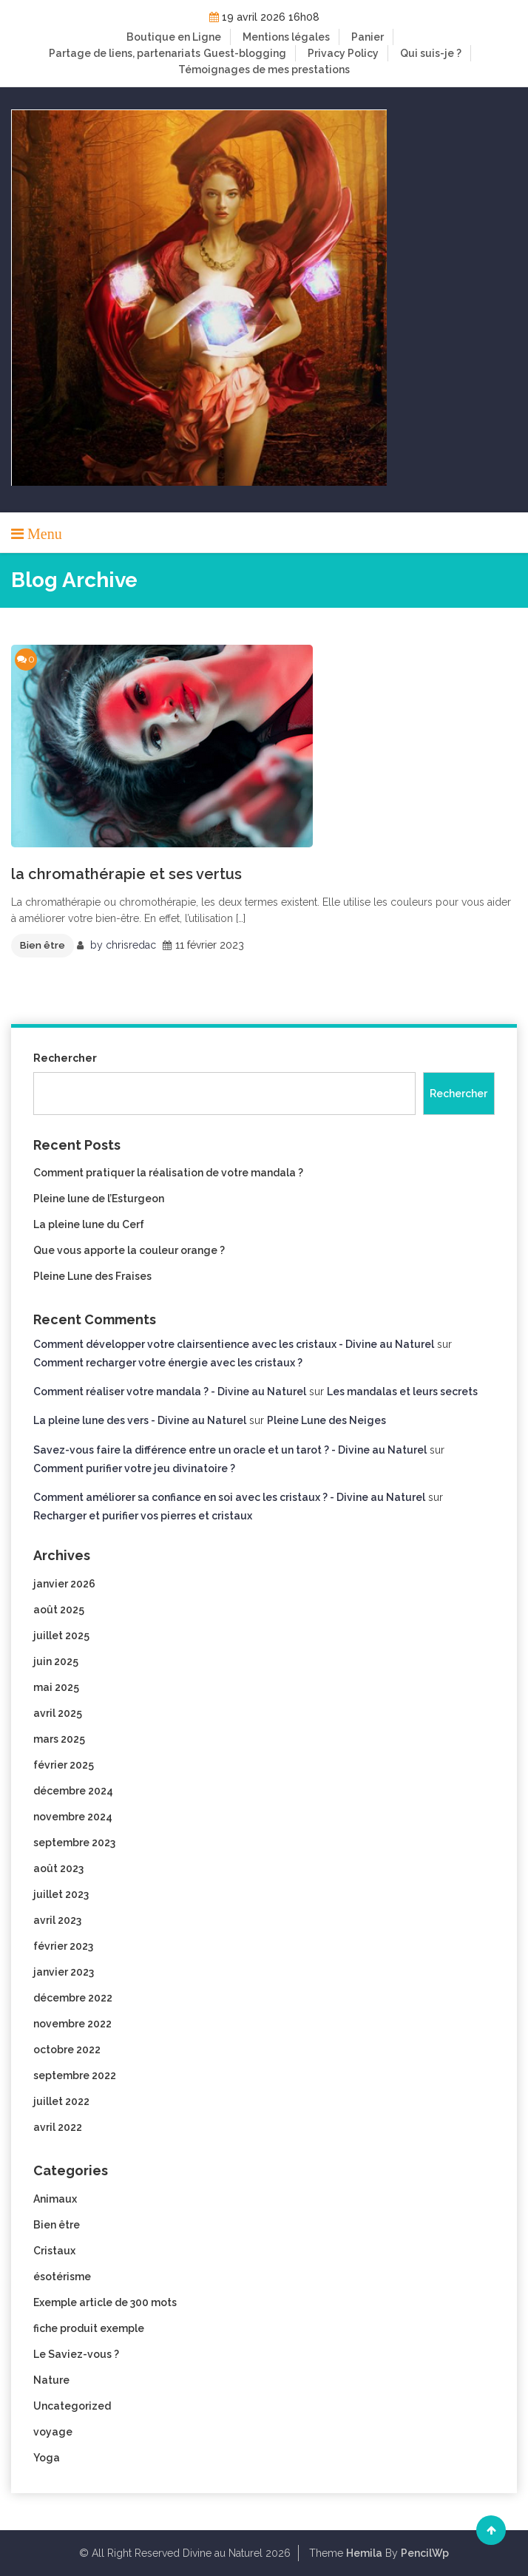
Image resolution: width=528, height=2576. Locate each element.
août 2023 (58, 1868)
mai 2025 (56, 1687)
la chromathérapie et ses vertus (126, 874)
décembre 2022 (72, 1998)
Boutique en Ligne (173, 37)
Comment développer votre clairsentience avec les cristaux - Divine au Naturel (233, 1344)
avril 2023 (57, 1920)
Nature (51, 2380)
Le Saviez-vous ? (76, 2354)
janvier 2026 (64, 1584)
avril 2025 (57, 1713)
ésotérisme (62, 2276)
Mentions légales (286, 37)
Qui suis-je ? (430, 53)
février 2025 (63, 1765)
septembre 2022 (74, 2075)
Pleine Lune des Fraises (92, 1276)
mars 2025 (59, 1739)
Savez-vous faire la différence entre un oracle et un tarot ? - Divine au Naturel (230, 1450)
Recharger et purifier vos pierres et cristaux (142, 1516)
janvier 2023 (63, 1972)
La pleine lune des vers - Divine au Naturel (139, 1420)
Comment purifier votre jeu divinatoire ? (134, 1468)
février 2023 (63, 1946)
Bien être (42, 945)
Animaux (55, 2199)
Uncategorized (72, 2406)
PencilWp (425, 2553)
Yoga (46, 2458)
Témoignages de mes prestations (264, 69)
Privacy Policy (343, 53)
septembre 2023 (74, 1842)
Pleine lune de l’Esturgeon (98, 1198)
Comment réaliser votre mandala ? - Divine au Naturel (169, 1391)
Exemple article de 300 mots (105, 2302)
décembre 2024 (73, 1791)
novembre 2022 (72, 2024)
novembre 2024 (72, 1817)
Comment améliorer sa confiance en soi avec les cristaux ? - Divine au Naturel (229, 1497)
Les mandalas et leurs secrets (402, 1391)
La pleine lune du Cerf (88, 1224)
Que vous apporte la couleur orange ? (129, 1250)
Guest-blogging (244, 53)
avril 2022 (57, 2127)
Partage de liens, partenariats (124, 53)
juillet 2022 (61, 2101)
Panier (367, 37)
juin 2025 (55, 1661)
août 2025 (58, 1610)
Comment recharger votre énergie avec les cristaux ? (167, 1363)
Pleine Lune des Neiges (326, 1420)
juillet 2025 (61, 1635)
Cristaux (54, 2251)
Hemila (364, 2553)
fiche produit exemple (88, 2328)
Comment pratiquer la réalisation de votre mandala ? (168, 1173)
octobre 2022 (67, 2049)
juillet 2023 (61, 1894)
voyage (52, 2432)
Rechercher (65, 1058)
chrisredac (131, 945)
